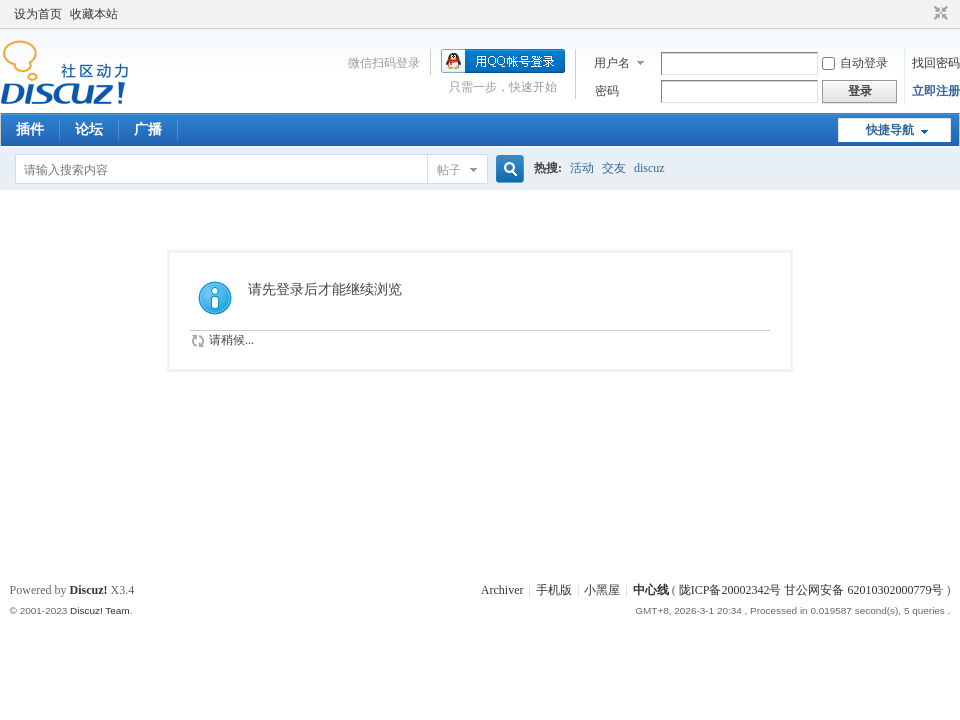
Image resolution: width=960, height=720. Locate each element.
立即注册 (936, 91)
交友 (614, 168)
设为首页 (38, 14)
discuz (649, 168)
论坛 (89, 129)
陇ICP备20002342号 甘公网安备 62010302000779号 (811, 590)
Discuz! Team (100, 610)
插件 (30, 129)
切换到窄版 (938, 14)
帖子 (449, 170)
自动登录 (855, 63)
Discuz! (89, 590)
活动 (582, 168)
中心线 (651, 590)
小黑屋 (602, 590)
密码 (607, 91)
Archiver (502, 590)
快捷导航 (890, 130)
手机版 (554, 590)
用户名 (612, 63)
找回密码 (936, 63)
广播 (148, 129)
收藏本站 (94, 14)
